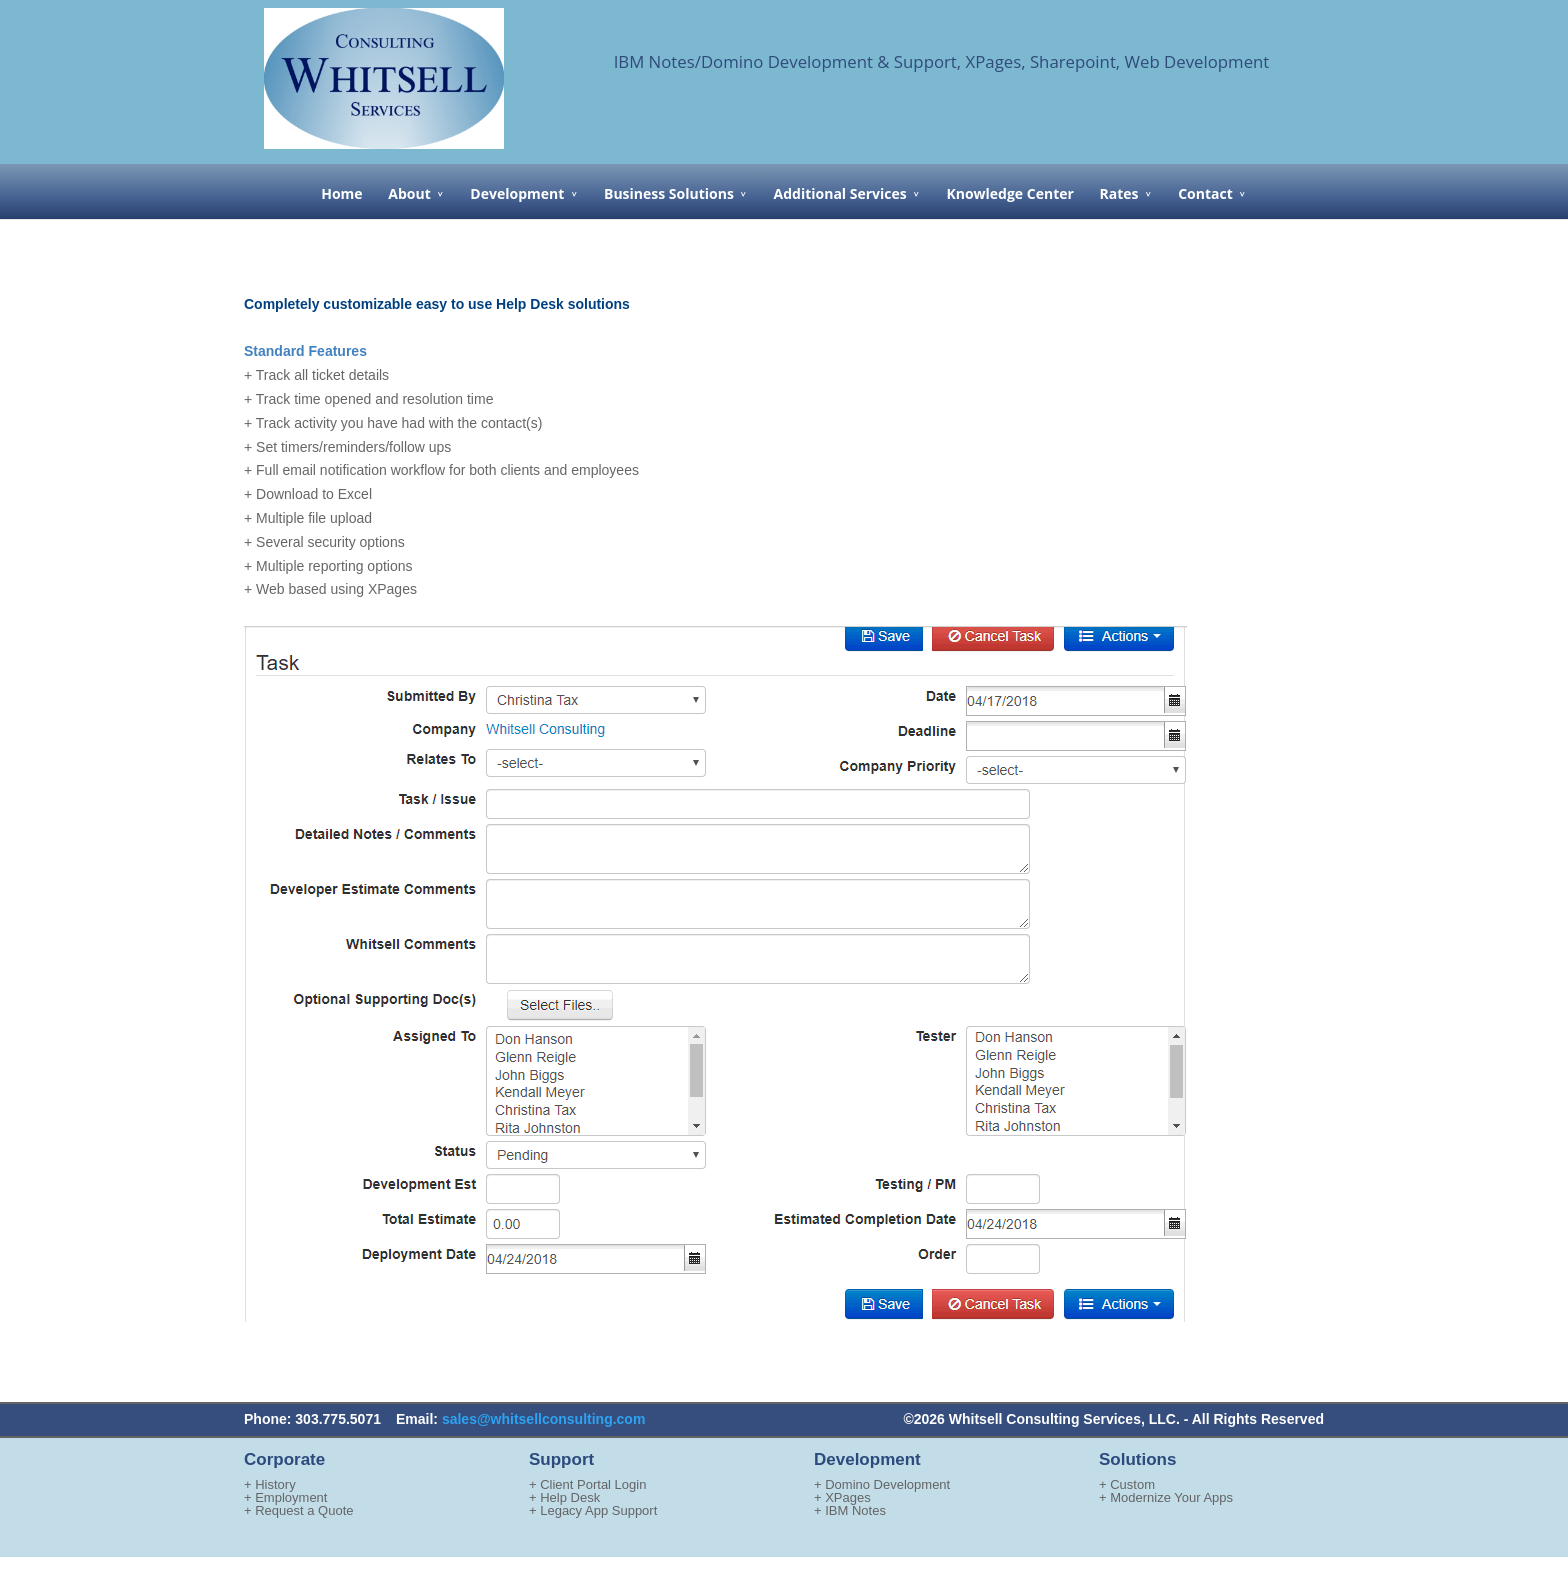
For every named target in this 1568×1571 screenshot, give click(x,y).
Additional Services (840, 193)
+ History (270, 1484)
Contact (1205, 193)
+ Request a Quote (299, 1510)
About (409, 193)
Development (517, 193)
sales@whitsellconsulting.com (543, 1419)
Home (341, 193)
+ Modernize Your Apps (1166, 1497)
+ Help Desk (564, 1497)
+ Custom (1127, 1484)
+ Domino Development (882, 1484)
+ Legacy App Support (593, 1510)
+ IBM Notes (850, 1510)
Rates (1119, 193)
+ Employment (285, 1497)
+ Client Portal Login (587, 1484)
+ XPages (842, 1497)
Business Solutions (669, 193)
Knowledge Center (1009, 193)
